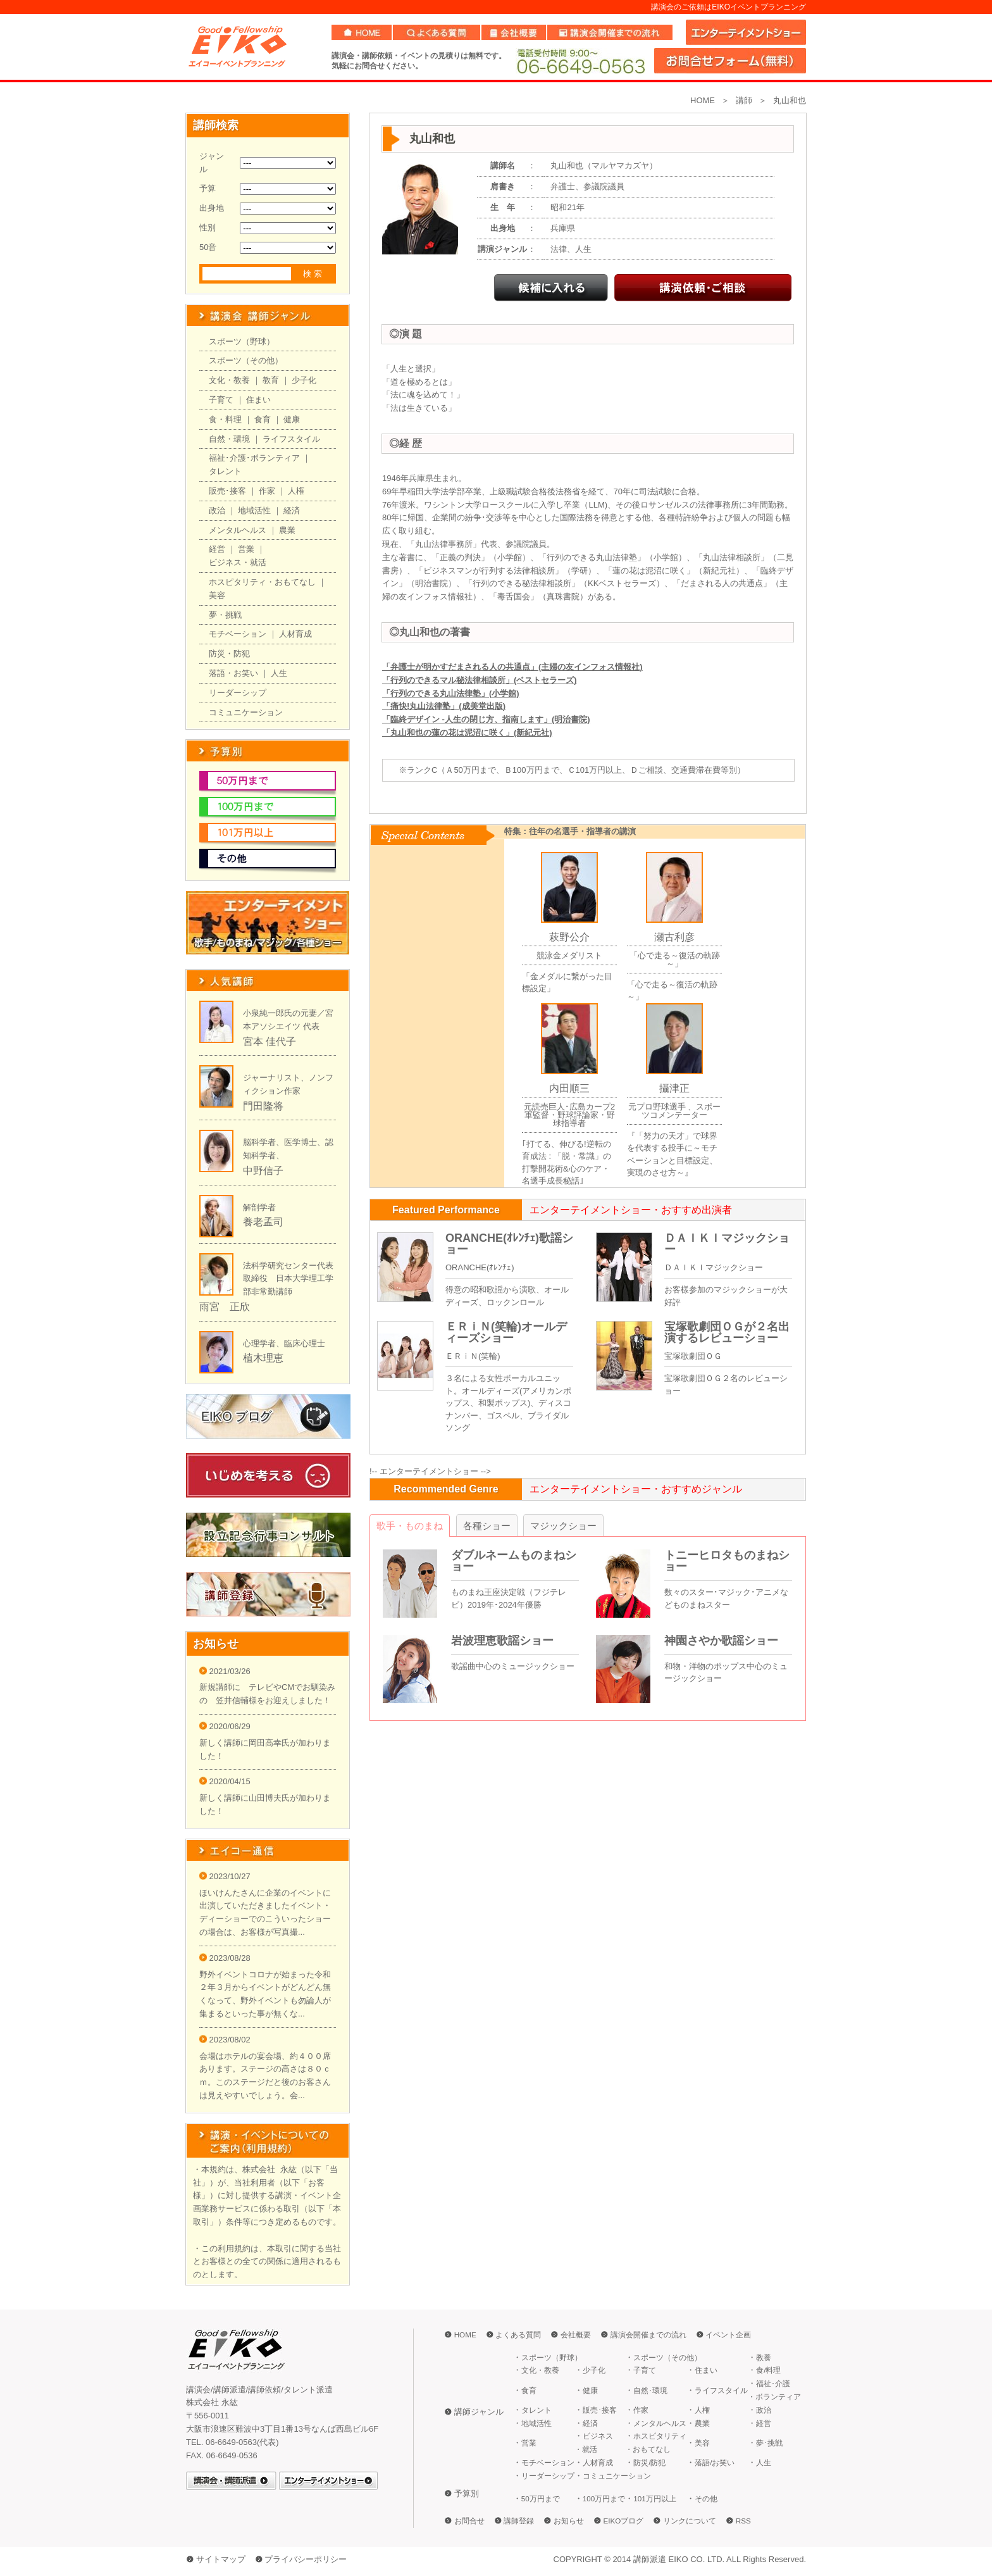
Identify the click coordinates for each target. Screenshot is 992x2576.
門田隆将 (263, 1106)
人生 (279, 673)
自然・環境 (229, 439)
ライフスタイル (291, 439)
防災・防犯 (229, 653)
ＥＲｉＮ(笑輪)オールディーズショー (506, 1332)
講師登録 (519, 2521)
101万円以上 (654, 2498)
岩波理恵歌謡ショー (502, 1640)
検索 (314, 273)
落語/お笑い (715, 2462)
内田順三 (569, 1088)
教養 (763, 2357)
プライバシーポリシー (305, 2559)
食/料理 (768, 2370)
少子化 (304, 380)
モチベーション (237, 634)
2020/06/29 (225, 1726)
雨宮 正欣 (224, 1306)
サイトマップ (220, 2559)
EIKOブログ (624, 2521)
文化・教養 (229, 380)
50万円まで (540, 2498)
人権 (296, 491)
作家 (267, 491)
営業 (246, 549)
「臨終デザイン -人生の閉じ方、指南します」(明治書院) (486, 719)
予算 (207, 188)
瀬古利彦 (674, 937)
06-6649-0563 (580, 60)
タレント (225, 471)
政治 (217, 510)
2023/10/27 (225, 1876)
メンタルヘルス (237, 530)
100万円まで (604, 2498)
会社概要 (576, 2334)
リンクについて (689, 2521)
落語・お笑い (233, 673)
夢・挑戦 (225, 615)
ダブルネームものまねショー (513, 1561)
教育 (271, 380)
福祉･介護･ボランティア (254, 458)
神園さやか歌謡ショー (721, 1640)
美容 (217, 595)
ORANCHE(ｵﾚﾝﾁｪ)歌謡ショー (509, 1244)
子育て (221, 399)
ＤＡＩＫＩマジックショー (727, 1244)
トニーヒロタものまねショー (727, 1561)
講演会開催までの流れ (648, 2334)
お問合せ (469, 2521)
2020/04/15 (225, 1781)
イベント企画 (728, 2334)
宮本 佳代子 (269, 1041)
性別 (207, 227)
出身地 (211, 208)
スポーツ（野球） (242, 341)
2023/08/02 (225, 2039)
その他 (706, 2498)
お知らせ (569, 2521)
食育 (262, 419)
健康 (291, 419)
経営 (217, 549)
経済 (291, 510)
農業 (287, 530)
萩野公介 (569, 937)
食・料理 (225, 419)
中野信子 (263, 1170)
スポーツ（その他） (246, 360)
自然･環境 (650, 2390)
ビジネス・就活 (237, 562)
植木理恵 (263, 1358)
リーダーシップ (237, 692)
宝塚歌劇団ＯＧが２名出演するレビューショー (727, 1332)
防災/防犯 (649, 2462)
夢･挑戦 (769, 2443)
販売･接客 (227, 491)
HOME (702, 100)
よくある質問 (518, 2334)
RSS (743, 2521)
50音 (207, 247)
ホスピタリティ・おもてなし (262, 582)
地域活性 (254, 510)
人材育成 (295, 634)
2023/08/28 (225, 1958)
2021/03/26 (225, 1671)
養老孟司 (263, 1221)
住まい (258, 399)
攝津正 (674, 1088)
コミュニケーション (246, 712)
